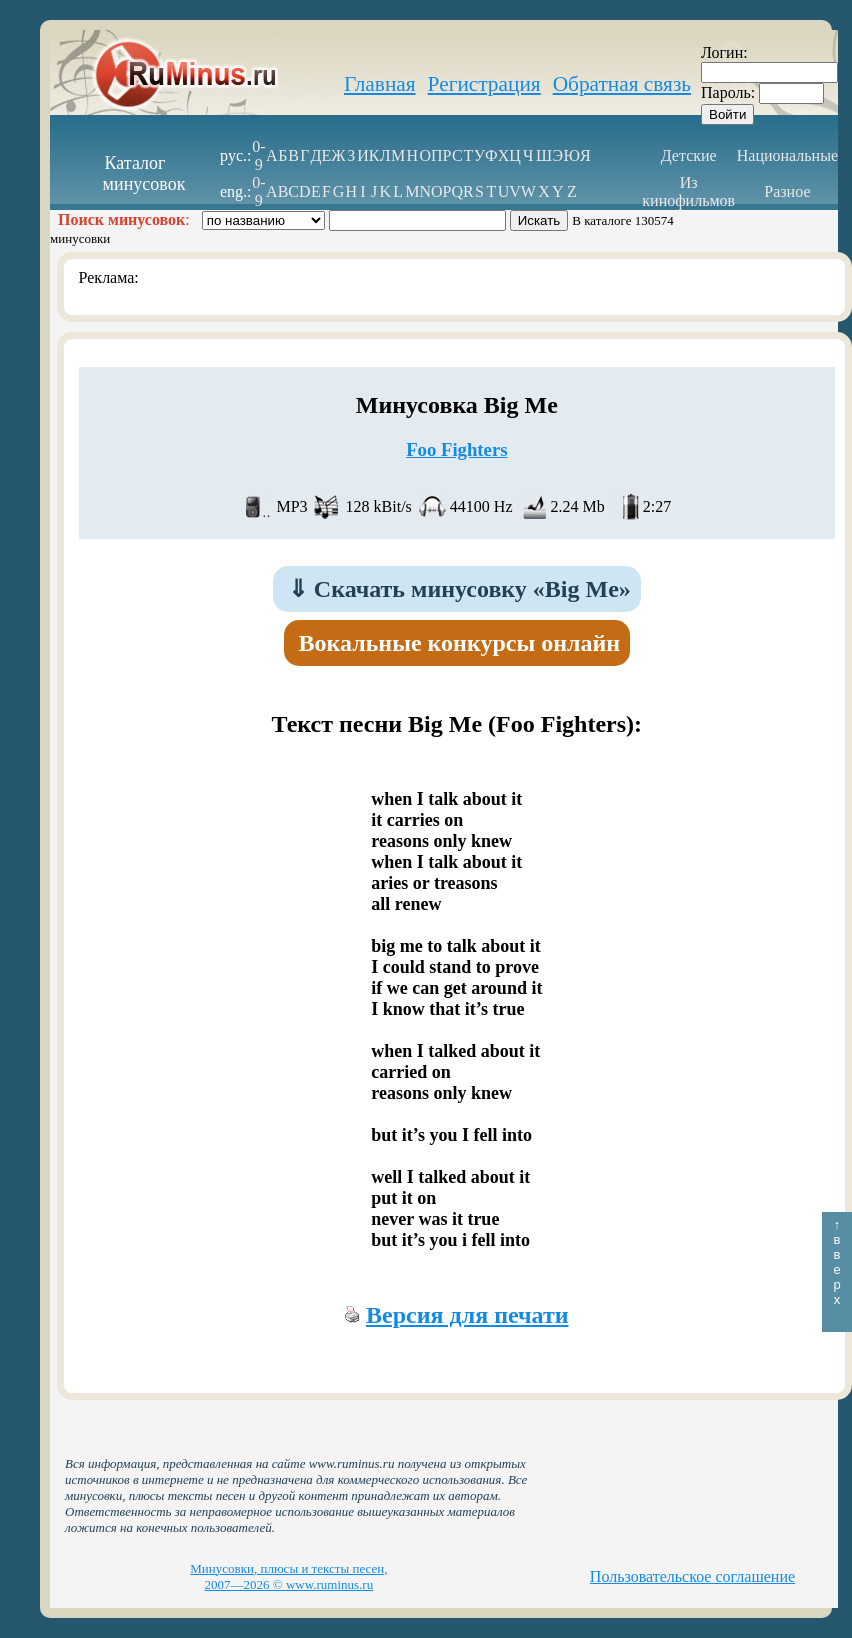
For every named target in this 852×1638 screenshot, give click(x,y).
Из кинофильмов (688, 191)
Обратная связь (622, 84)
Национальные (787, 155)
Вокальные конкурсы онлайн (460, 643)
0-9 (258, 155)
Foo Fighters (456, 449)
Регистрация (484, 84)
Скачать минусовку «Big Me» (459, 589)
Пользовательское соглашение (692, 1576)
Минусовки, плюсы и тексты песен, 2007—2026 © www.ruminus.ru (288, 1576)
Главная (380, 84)
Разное (787, 191)
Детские (689, 155)
